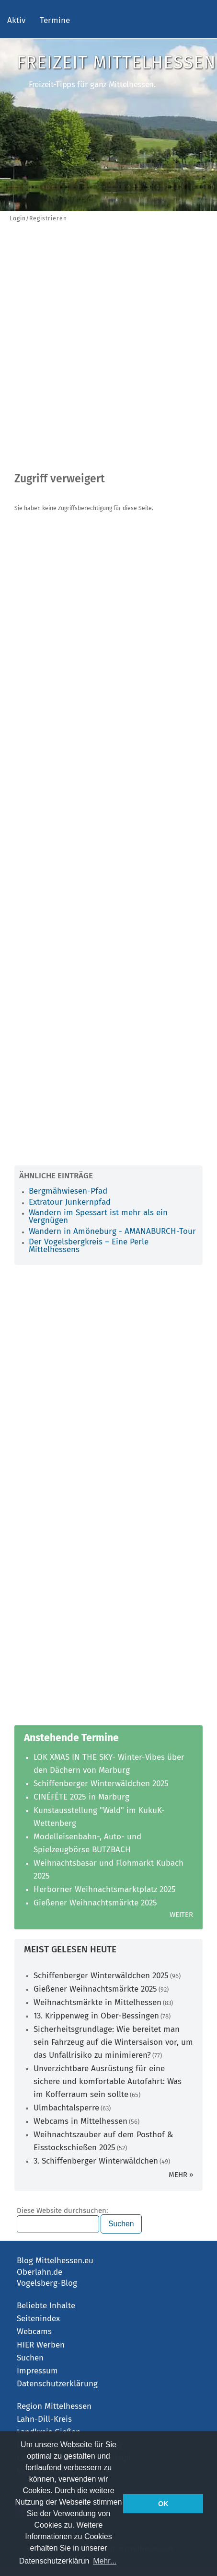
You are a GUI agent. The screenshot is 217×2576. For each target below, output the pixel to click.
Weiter (181, 1914)
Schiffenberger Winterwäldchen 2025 (101, 1783)
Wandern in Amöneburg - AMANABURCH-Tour (112, 1231)
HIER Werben (41, 2345)
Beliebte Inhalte (46, 2306)
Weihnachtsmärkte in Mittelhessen (97, 2002)
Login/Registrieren (38, 218)
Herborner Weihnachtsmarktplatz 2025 (105, 1889)
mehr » (181, 2174)
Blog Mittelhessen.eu (55, 2261)
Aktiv (16, 20)
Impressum (37, 2371)
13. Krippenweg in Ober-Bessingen (96, 2016)
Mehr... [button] (104, 2561)
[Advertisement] (108, 349)
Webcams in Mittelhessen (80, 2121)
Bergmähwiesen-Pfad (68, 1191)
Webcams (34, 2331)
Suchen (30, 2358)
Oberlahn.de (39, 2272)
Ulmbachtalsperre (66, 2108)
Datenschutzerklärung (57, 2384)
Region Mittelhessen (54, 2406)
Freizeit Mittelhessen (116, 62)
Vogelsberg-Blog (47, 2283)
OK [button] (163, 2504)
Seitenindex (38, 2319)
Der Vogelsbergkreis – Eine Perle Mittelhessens (88, 1245)
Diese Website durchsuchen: (62, 2211)
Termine (55, 20)
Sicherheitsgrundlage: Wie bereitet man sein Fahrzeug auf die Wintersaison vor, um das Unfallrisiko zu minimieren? (113, 2042)
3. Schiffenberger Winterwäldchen (96, 2161)
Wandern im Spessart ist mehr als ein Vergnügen (98, 1216)
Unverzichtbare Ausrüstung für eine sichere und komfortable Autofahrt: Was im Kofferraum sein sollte (108, 2081)
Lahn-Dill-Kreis (44, 2419)
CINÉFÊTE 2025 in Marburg (81, 1797)
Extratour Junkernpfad (70, 1202)
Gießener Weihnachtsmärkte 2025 (95, 1903)
